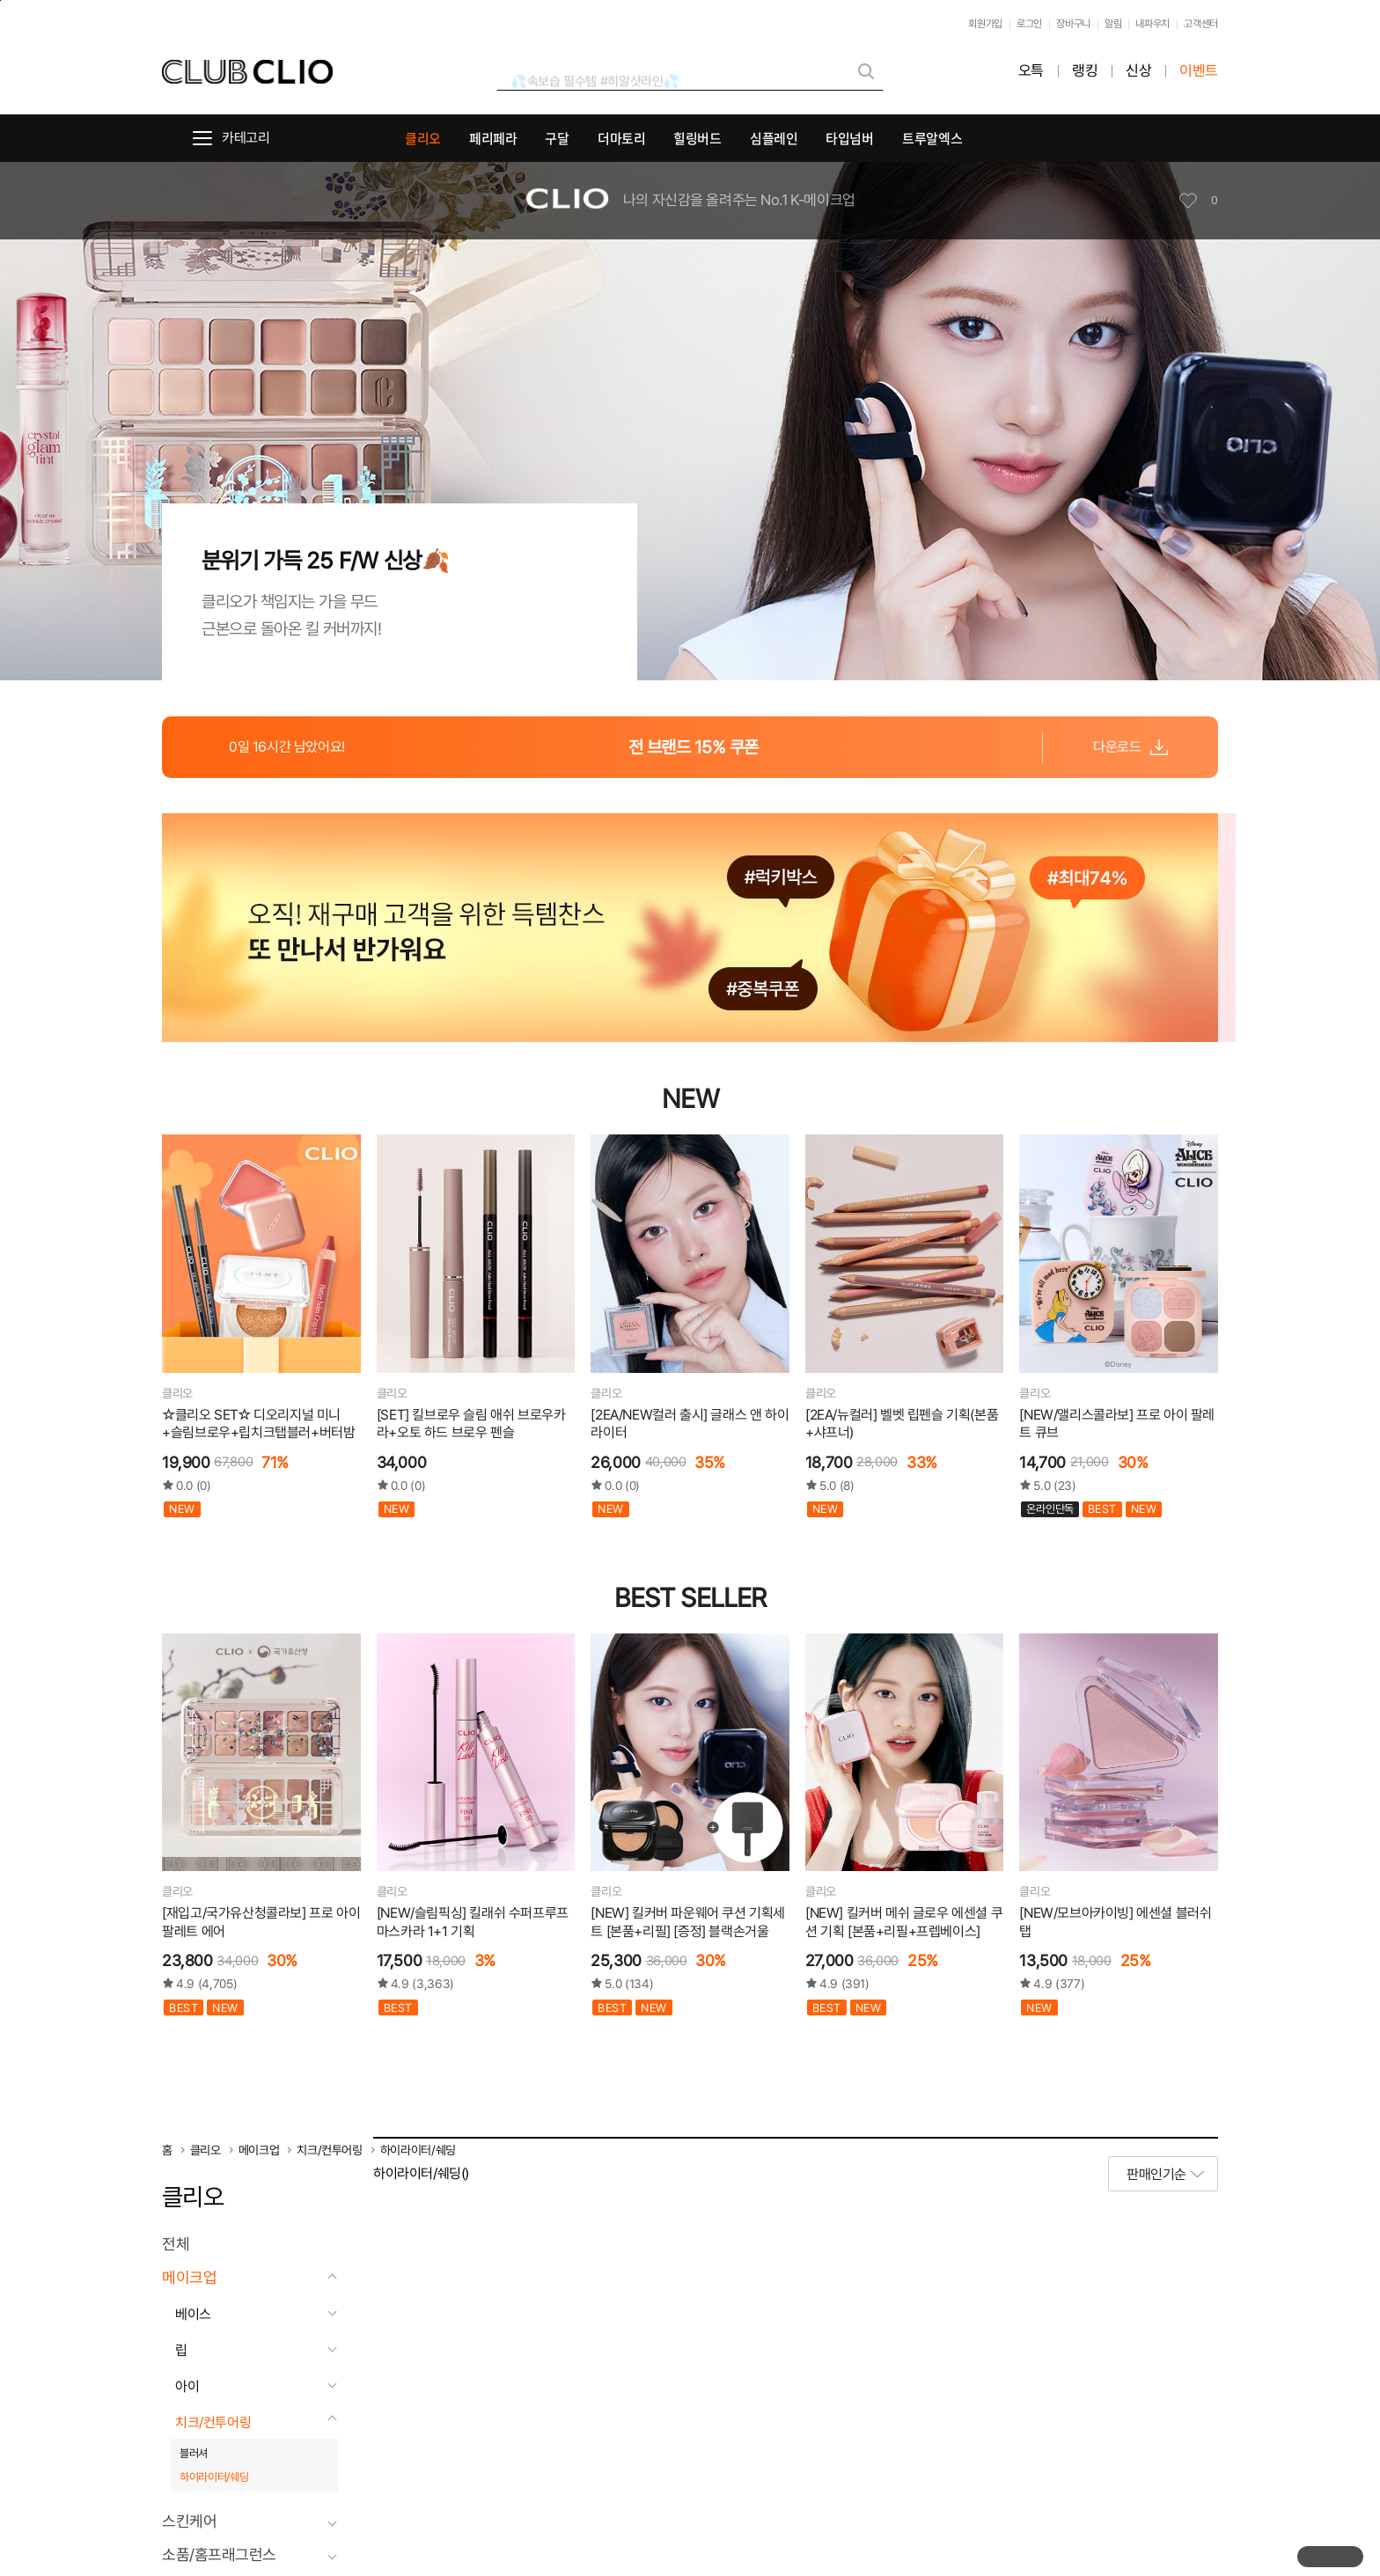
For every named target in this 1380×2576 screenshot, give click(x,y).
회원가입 (985, 24)
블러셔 (194, 2453)
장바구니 (1073, 24)
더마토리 (622, 138)
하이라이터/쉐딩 (418, 2150)
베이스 (193, 2314)
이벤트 (1198, 70)
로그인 (1029, 24)
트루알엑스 (932, 138)
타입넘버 (850, 138)
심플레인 (774, 138)
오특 (1031, 70)
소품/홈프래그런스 (219, 2555)
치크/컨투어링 (330, 2150)
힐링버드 (697, 138)
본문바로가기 (0, 0)
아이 (187, 2386)
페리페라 (493, 138)
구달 (557, 138)
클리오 (423, 138)
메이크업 (259, 2150)
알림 (1113, 24)
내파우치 (1152, 24)
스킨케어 (189, 2521)
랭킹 (1084, 70)
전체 (175, 2244)
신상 (1138, 70)
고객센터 (1201, 24)
